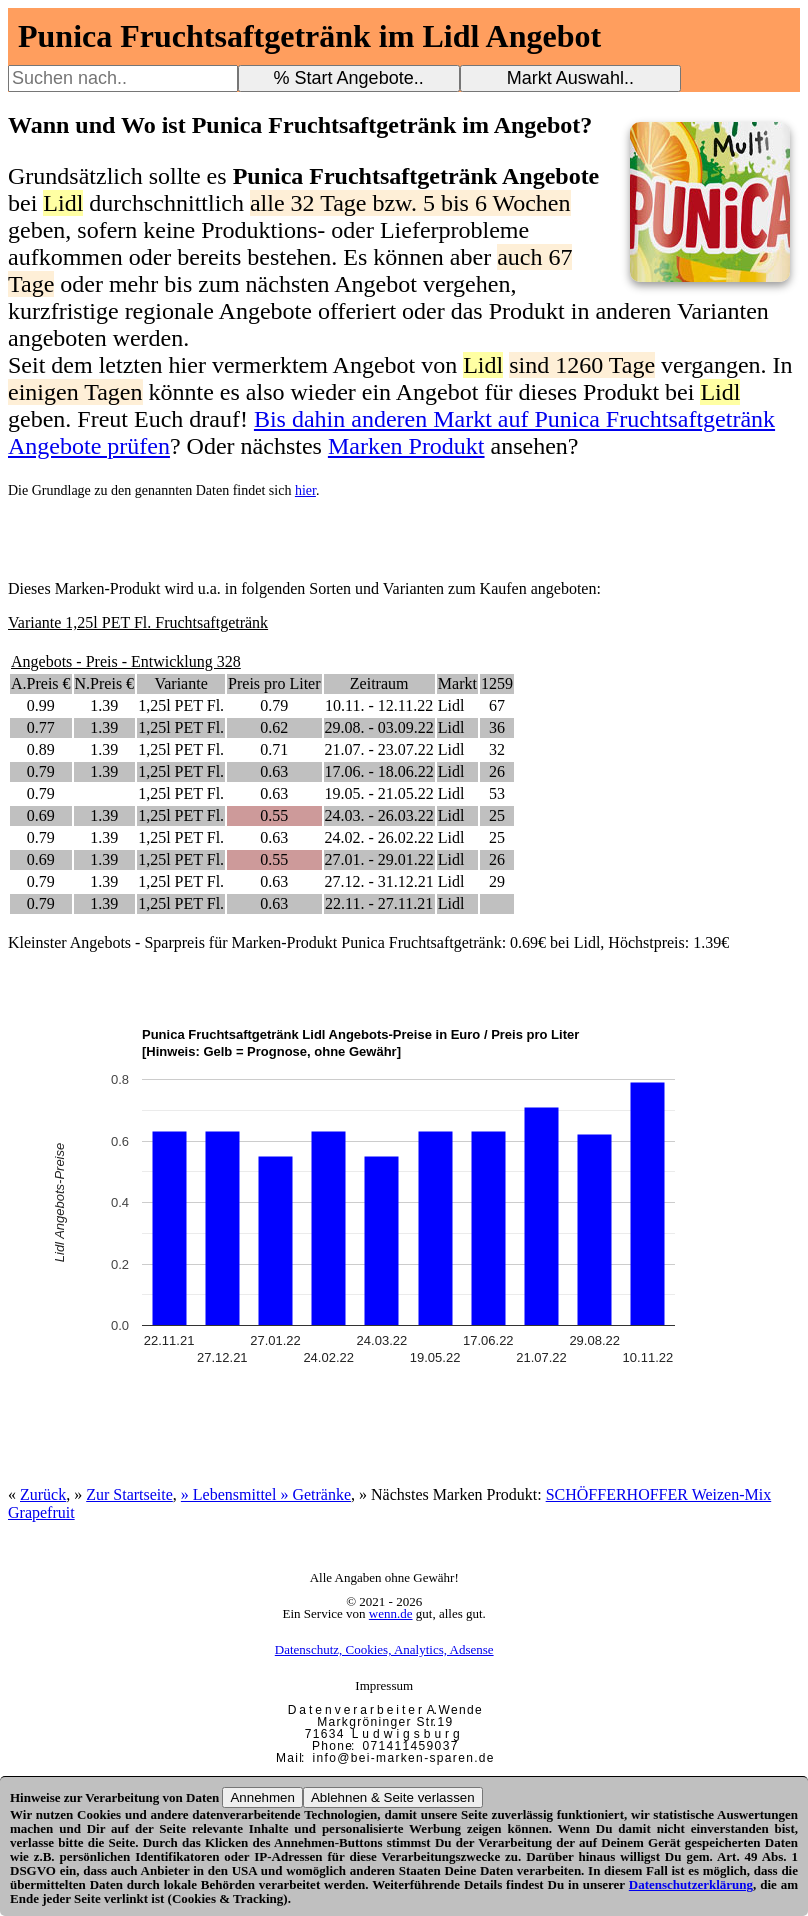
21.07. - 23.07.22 (379, 749)
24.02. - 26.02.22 (379, 837)
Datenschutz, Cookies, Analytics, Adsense (384, 1649)
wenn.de (391, 1613)
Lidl (451, 705)
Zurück (43, 1494)
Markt (457, 683)
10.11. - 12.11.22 (379, 705)
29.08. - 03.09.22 (379, 727)
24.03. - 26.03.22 (379, 815)
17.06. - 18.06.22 (379, 771)
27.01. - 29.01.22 (379, 859)
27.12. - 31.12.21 (379, 881)
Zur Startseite (129, 1494)
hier (305, 490)
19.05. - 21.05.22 (379, 793)
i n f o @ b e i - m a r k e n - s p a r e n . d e (403, 1758)
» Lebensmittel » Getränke (266, 1494)
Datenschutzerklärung (691, 1884)
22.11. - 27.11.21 (379, 903)
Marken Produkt (406, 446)
